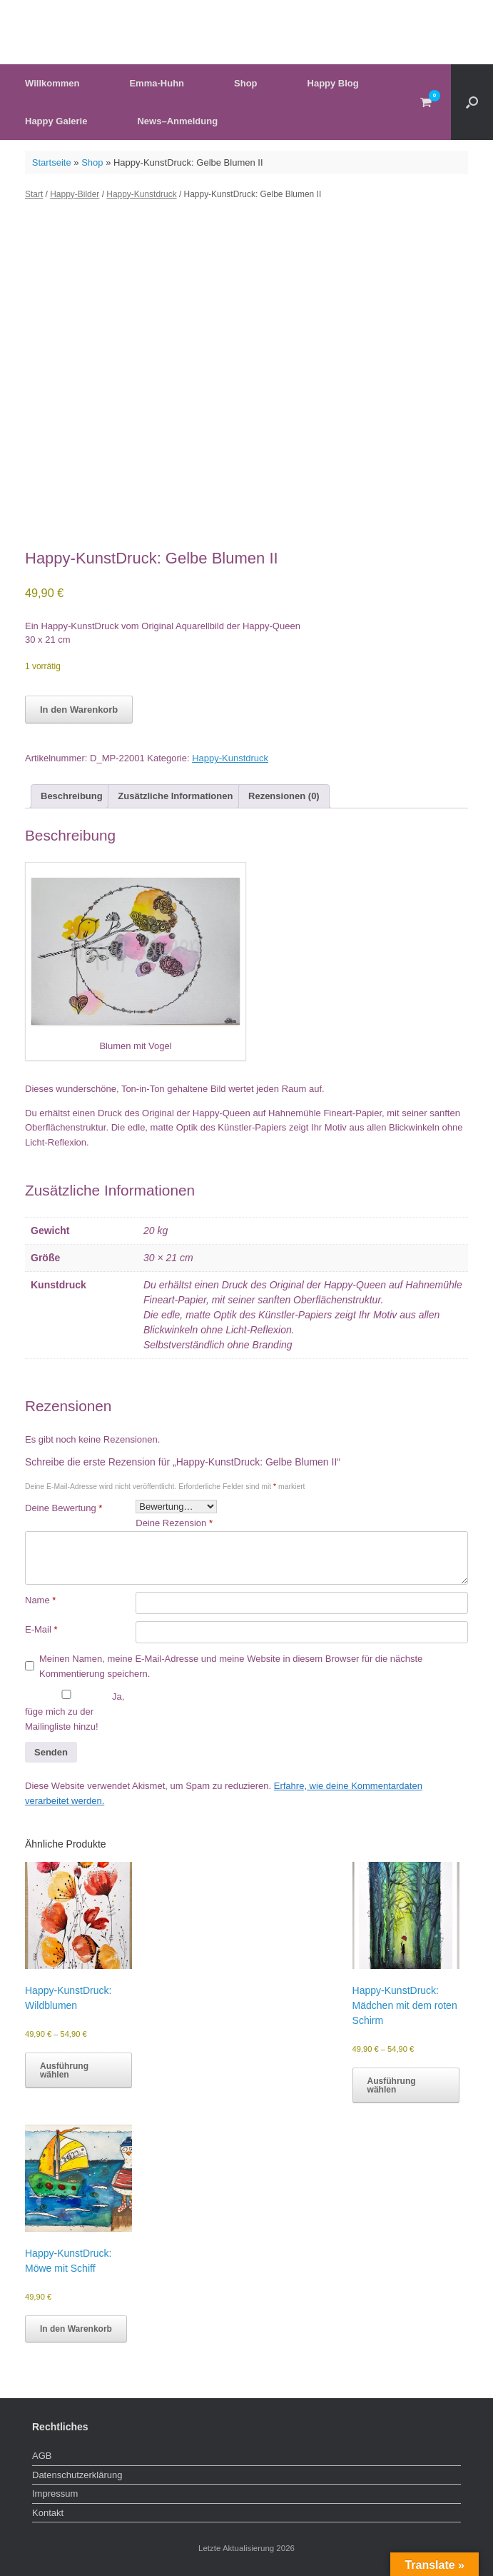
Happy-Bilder (74, 194)
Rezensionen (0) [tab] (284, 796)
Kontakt (47, 2512)
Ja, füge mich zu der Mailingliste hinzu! (74, 1711)
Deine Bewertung (63, 1508)
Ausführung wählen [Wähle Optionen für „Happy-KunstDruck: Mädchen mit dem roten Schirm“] (391, 2085)
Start (34, 194)
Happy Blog (333, 83)
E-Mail (41, 1629)
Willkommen (52, 83)
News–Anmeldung (177, 121)
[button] (472, 102)
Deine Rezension (174, 1523)
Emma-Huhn (156, 83)
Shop (246, 83)
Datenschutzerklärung (77, 2475)
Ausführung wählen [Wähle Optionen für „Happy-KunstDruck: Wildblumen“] (64, 2070)
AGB (41, 2455)
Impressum (55, 2493)
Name (40, 1600)
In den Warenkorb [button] (76, 2329)
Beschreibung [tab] (72, 796)
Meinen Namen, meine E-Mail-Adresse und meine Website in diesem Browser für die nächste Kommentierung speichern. (230, 1666)
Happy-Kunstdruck (141, 194)
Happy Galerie (56, 121)
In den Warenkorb (79, 709)
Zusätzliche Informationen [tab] (175, 796)
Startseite (51, 162)
